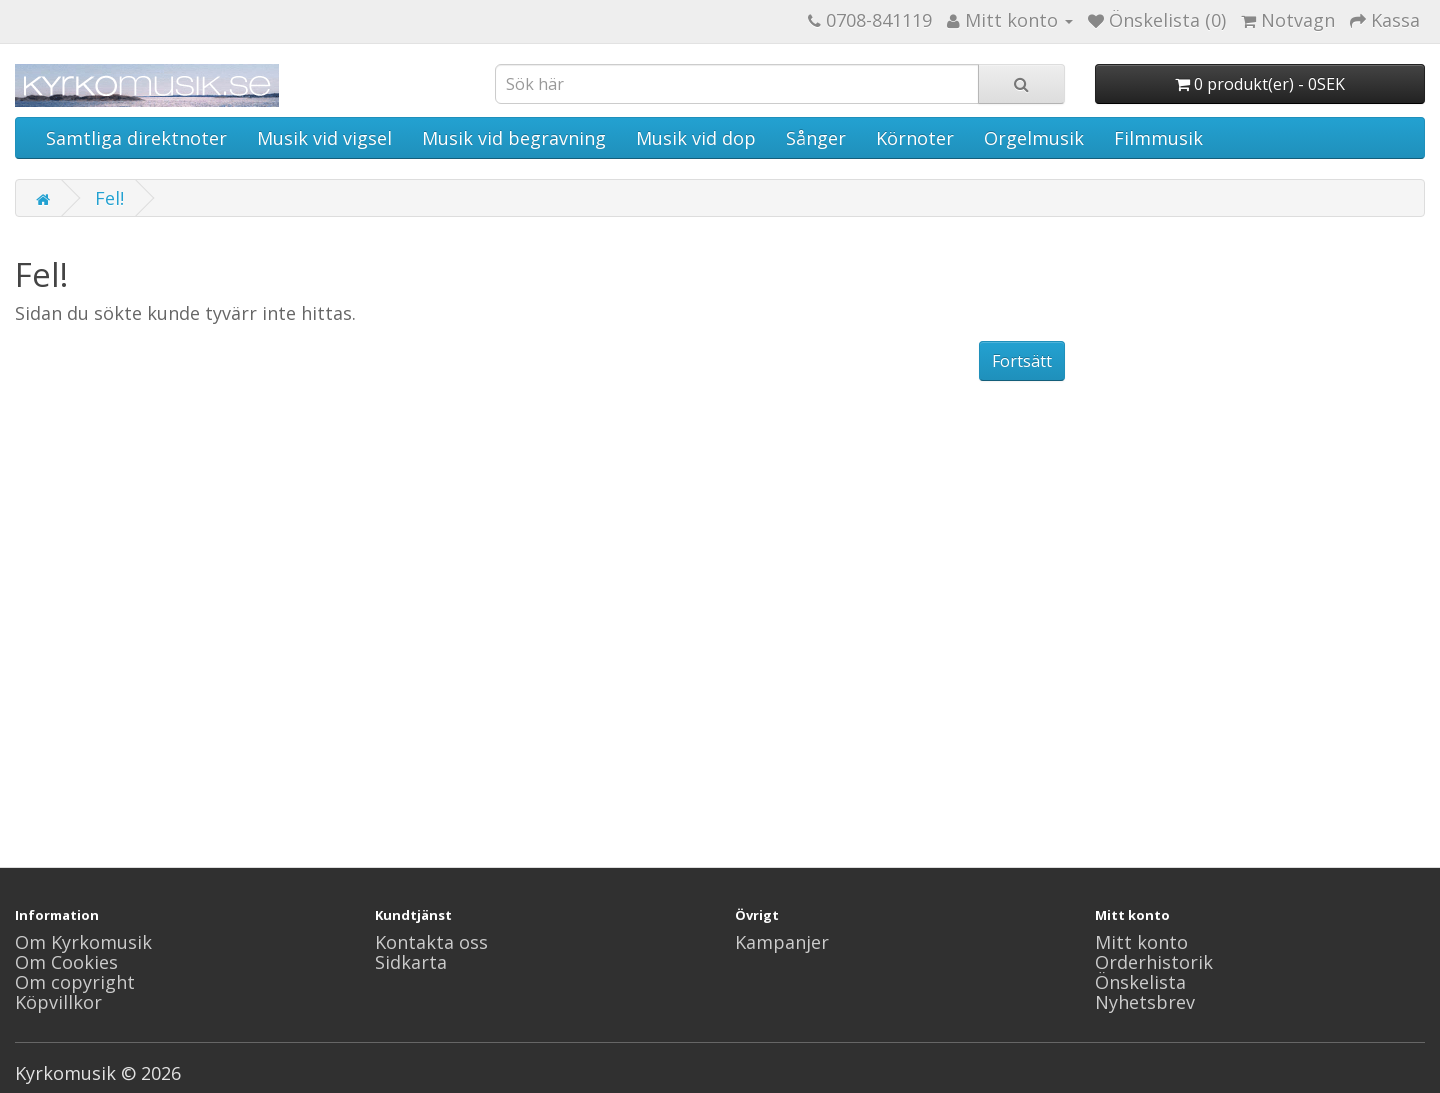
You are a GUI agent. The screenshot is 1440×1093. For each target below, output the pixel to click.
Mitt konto (1141, 942)
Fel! (109, 198)
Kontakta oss (431, 942)
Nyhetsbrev (1145, 1002)
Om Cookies (66, 962)
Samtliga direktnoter (136, 138)
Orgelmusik (1034, 138)
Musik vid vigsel (324, 138)
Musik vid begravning (514, 138)
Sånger (816, 138)
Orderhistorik (1154, 962)
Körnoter (915, 138)
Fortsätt (1022, 361)
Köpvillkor (58, 1002)
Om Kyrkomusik (83, 942)
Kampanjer (782, 942)
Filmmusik (1158, 138)
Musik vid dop (696, 138)
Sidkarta (411, 962)
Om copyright (75, 982)
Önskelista (1140, 982)
